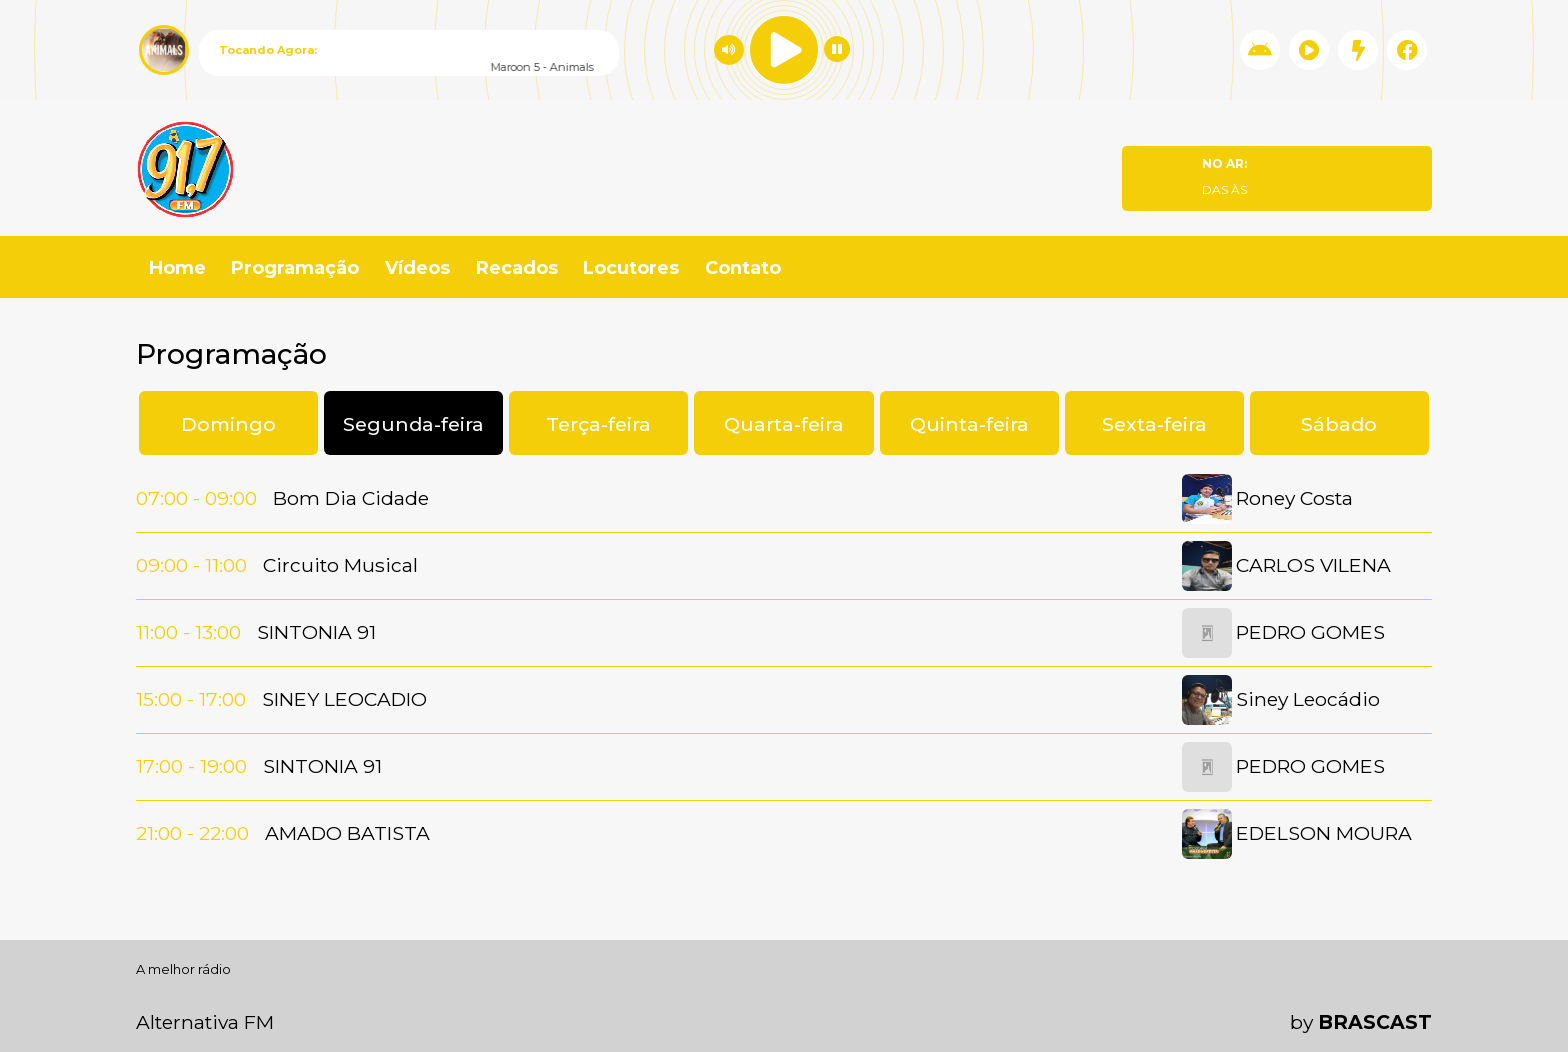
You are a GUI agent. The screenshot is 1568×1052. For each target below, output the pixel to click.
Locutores (631, 268)
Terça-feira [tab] (598, 424)
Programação (295, 268)
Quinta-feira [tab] (969, 424)
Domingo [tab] (228, 424)
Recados (517, 268)
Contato (743, 268)
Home (177, 268)
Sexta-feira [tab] (1154, 424)
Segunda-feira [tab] (413, 424)
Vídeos (417, 268)
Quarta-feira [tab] (784, 424)
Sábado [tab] (1339, 424)
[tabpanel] (784, 666)
